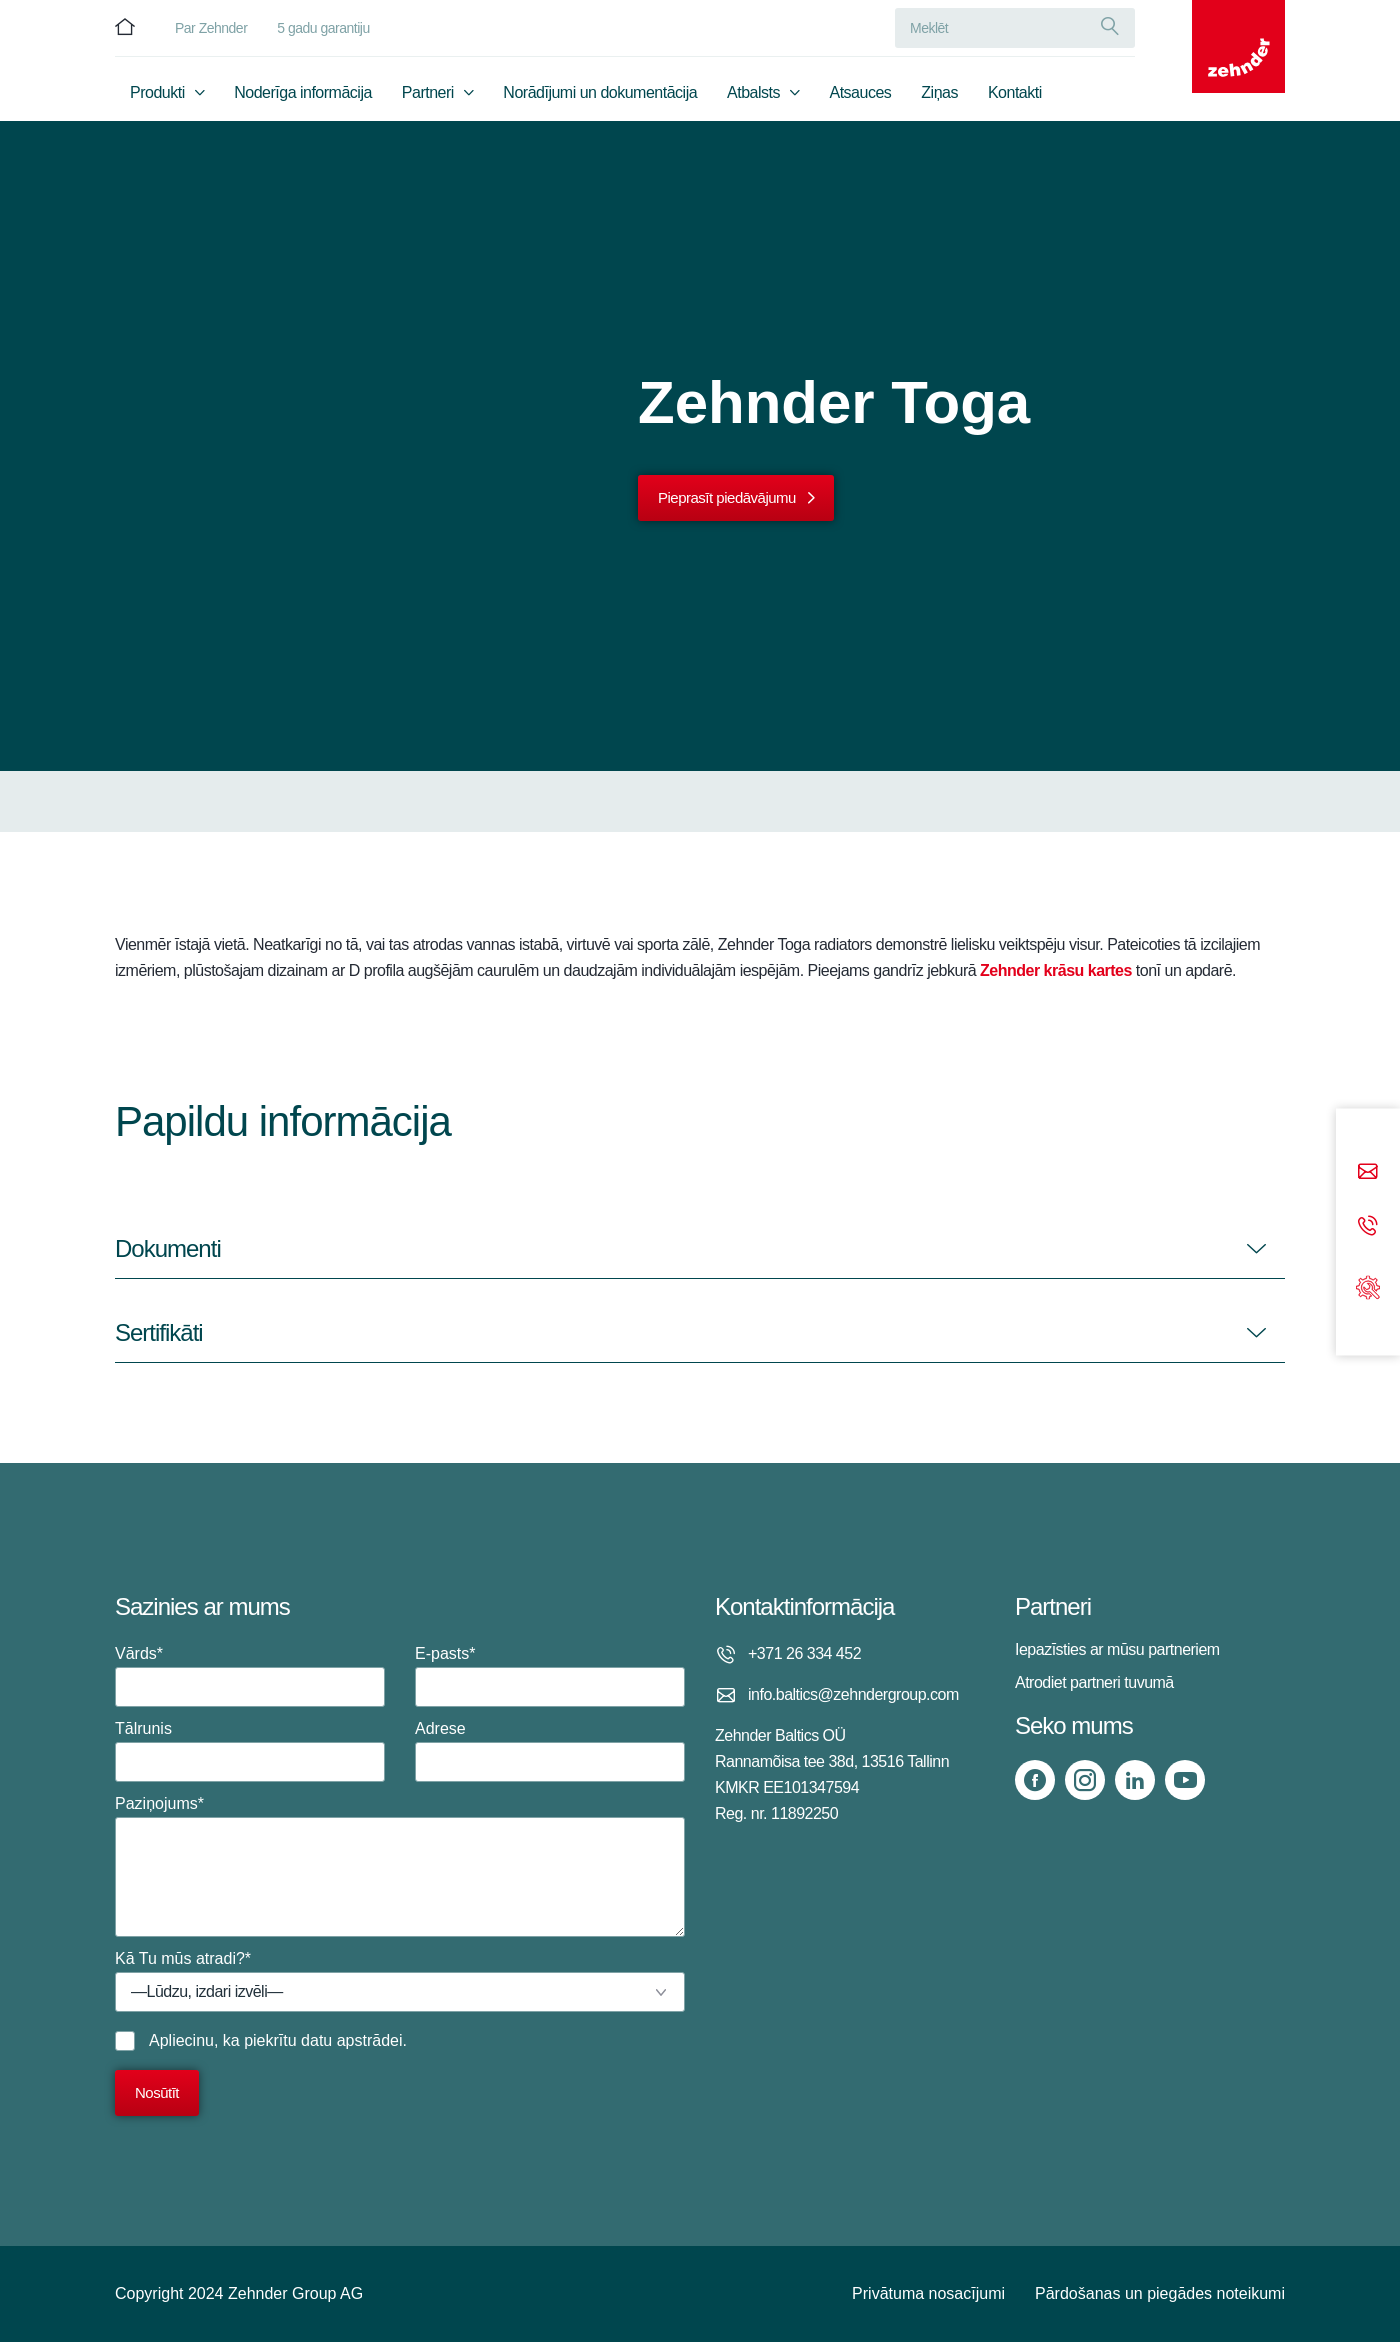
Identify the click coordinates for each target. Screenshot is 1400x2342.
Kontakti (1015, 96)
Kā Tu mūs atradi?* (400, 1981)
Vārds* (250, 1676)
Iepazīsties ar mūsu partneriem (1117, 1649)
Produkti (157, 96)
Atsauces (861, 96)
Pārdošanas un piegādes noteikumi (1160, 2293)
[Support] (1368, 1285)
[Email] (1368, 1172)
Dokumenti (168, 1248)
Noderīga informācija (303, 96)
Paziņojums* (400, 1866)
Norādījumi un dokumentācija (600, 96)
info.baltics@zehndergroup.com (853, 1694)
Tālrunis (250, 1751)
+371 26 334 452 (804, 1653)
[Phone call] (1368, 1226)
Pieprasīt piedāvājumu (727, 497)
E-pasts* (550, 1676)
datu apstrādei (351, 2040)
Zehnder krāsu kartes (1056, 970)
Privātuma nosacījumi (928, 2293)
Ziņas (939, 96)
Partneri (428, 96)
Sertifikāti (159, 1332)
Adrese (550, 1751)
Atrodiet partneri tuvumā (1094, 1682)
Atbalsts (753, 96)
